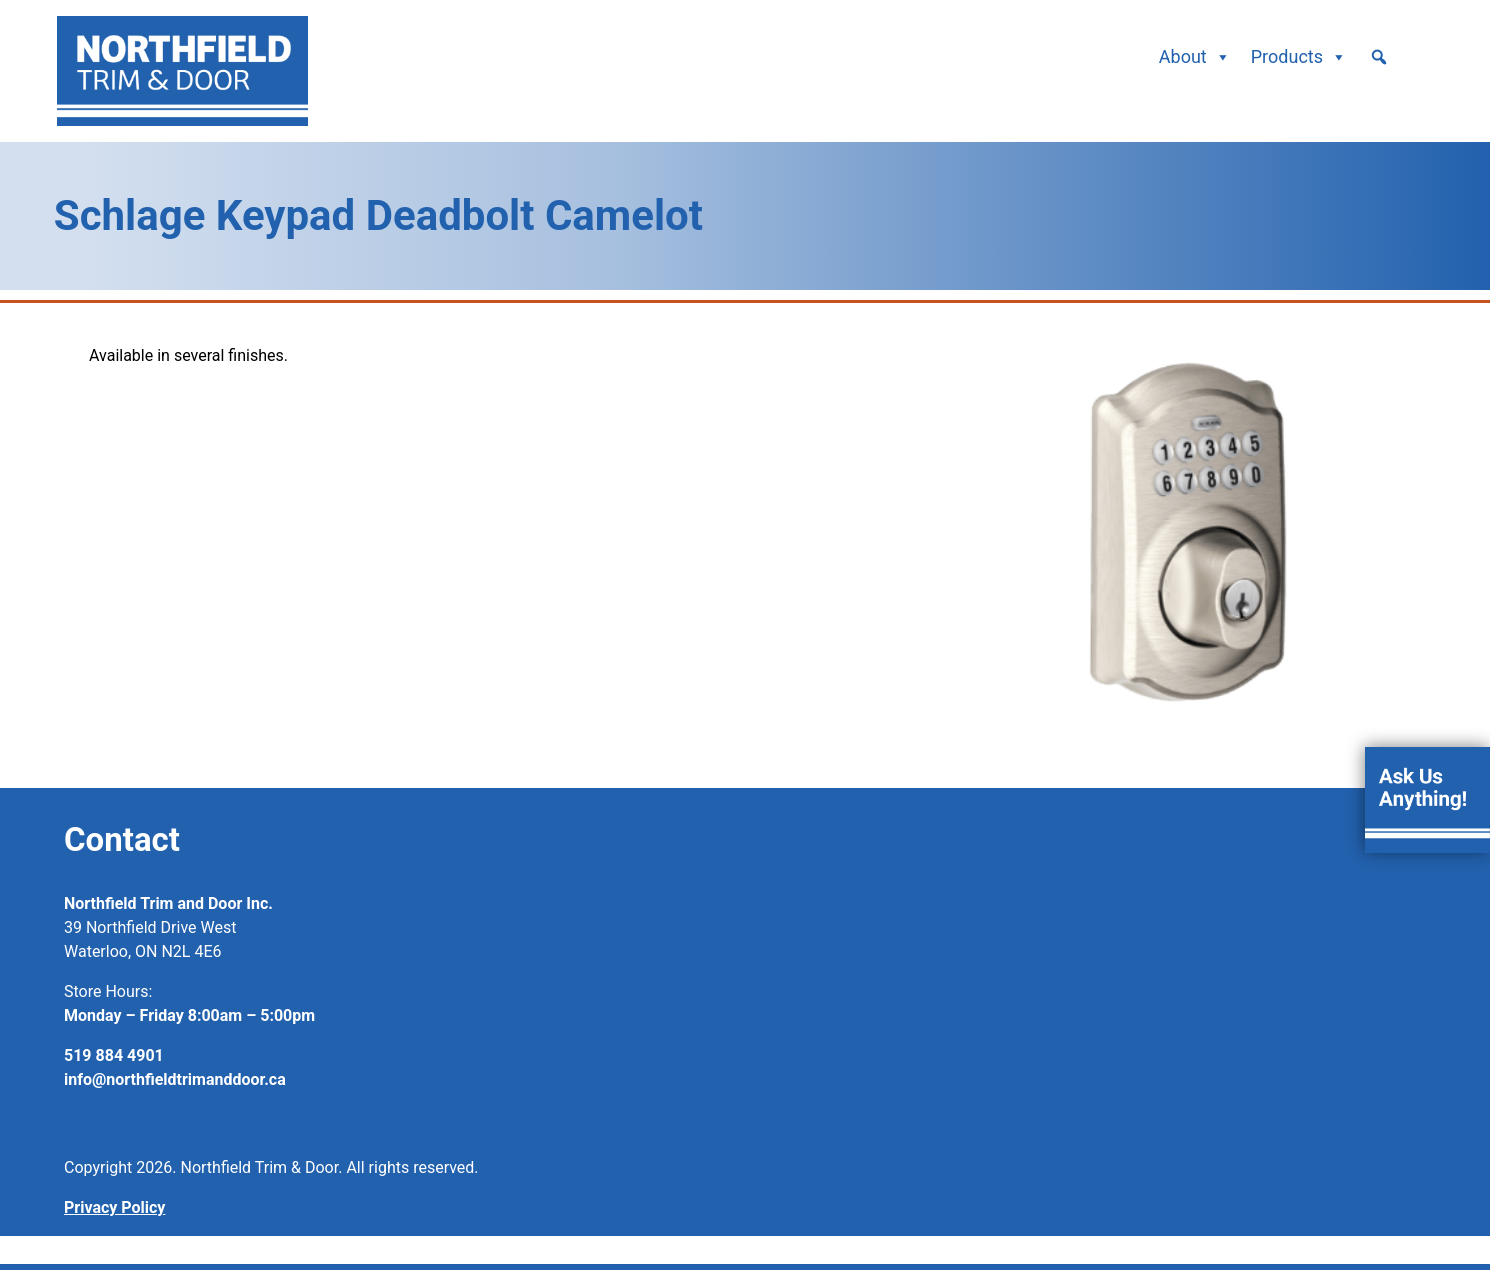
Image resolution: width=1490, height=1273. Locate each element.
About (1195, 57)
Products (1299, 57)
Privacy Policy (114, 1207)
